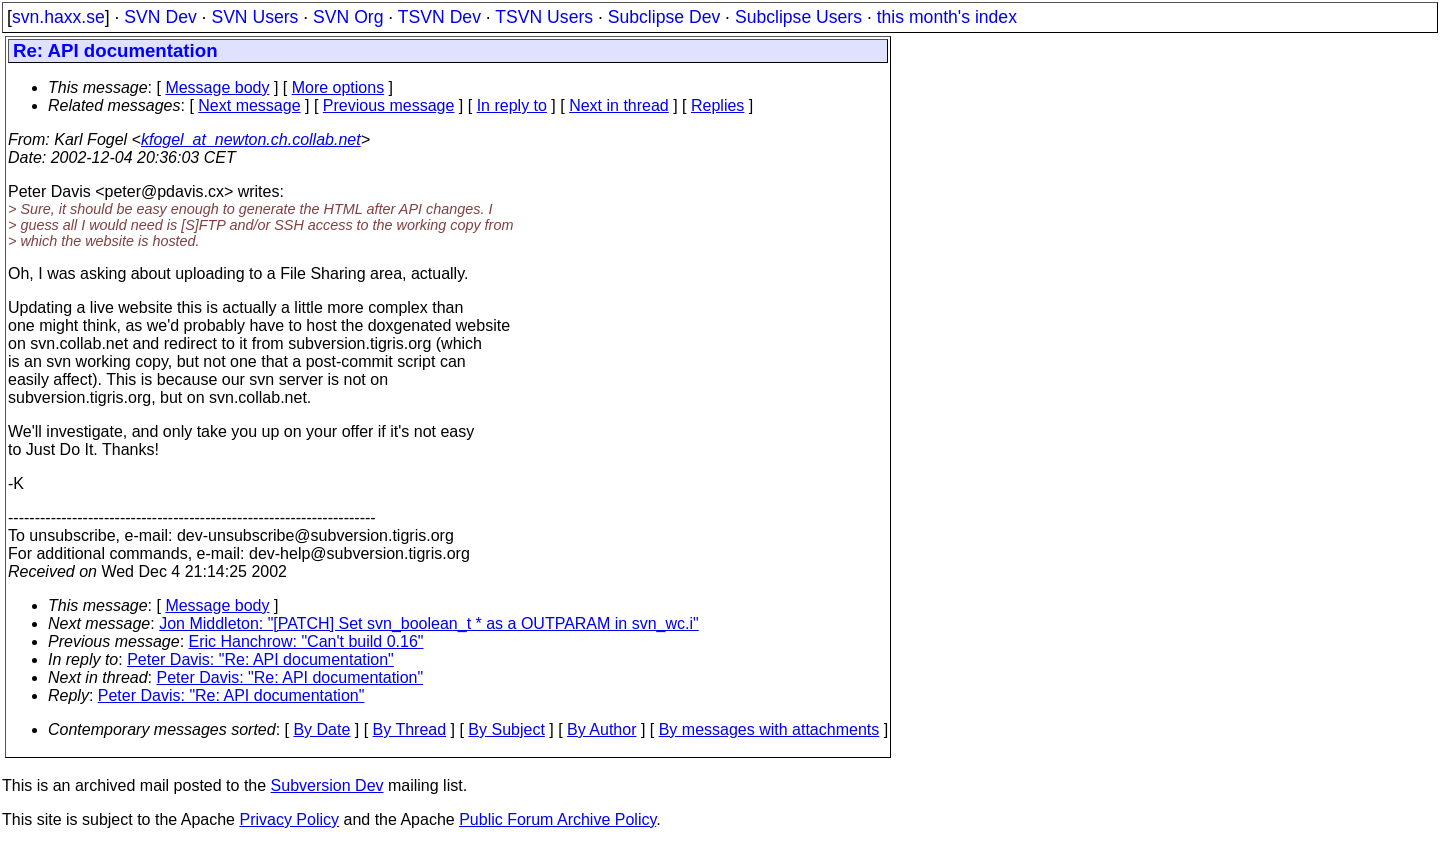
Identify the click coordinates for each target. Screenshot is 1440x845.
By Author (601, 729)
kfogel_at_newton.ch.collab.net (251, 139)
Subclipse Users (798, 17)
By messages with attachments (769, 729)
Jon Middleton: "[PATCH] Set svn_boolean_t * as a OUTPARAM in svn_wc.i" (429, 623)
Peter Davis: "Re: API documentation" (260, 659)
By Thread (410, 729)
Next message (249, 105)
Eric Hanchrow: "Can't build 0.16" (306, 641)
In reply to (512, 105)
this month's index (947, 17)
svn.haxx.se (58, 17)
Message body (217, 87)
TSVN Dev (439, 17)
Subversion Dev (327, 785)
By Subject (506, 729)
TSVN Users (544, 17)
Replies (717, 105)
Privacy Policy (289, 819)
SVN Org (348, 17)
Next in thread (619, 105)
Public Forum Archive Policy (557, 819)
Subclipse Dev (664, 17)
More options (338, 87)
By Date (321, 729)
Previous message (389, 105)
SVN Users (254, 17)
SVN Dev (160, 17)
